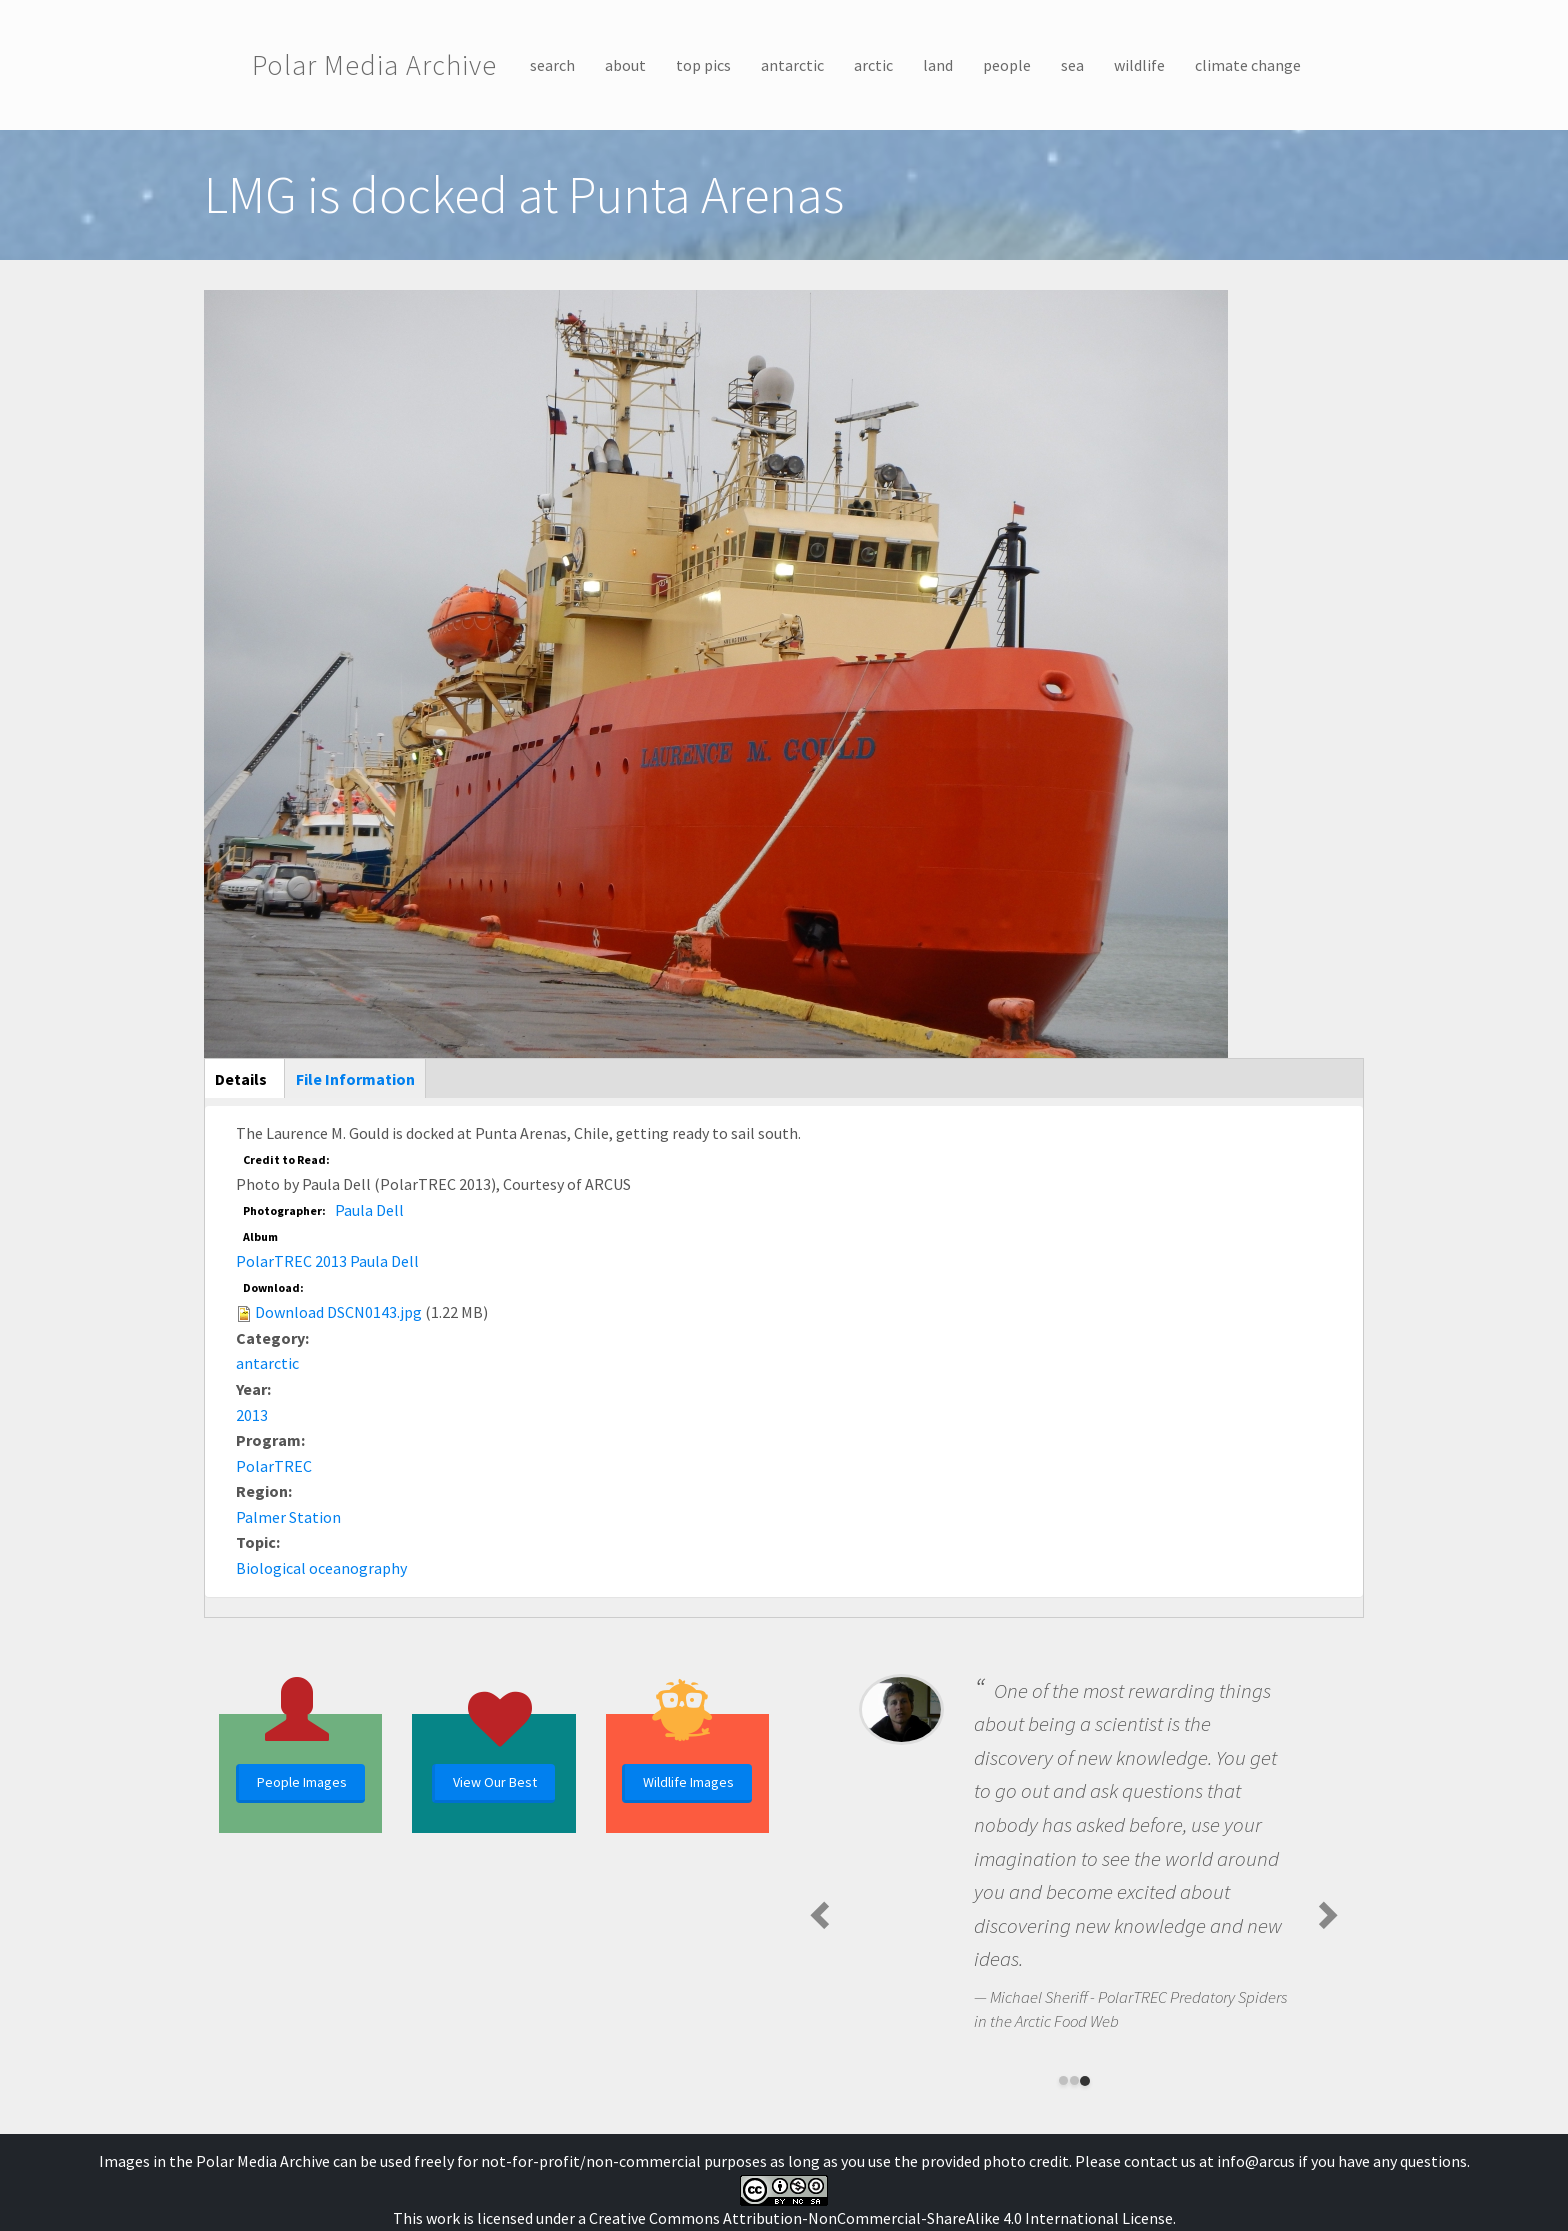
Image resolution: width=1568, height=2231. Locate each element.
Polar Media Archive (374, 65)
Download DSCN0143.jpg (338, 1312)
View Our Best (495, 1782)
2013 (252, 1415)
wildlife (1139, 65)
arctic (873, 65)
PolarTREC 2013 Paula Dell (327, 1261)
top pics (703, 65)
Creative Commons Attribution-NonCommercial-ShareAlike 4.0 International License (881, 2218)
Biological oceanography (321, 1568)
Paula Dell (369, 1210)
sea (1072, 65)
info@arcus (1256, 2161)
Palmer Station (288, 1517)
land (938, 65)
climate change (1248, 65)
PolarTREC (274, 1466)
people (1007, 65)
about (625, 65)
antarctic (792, 65)
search (552, 65)
